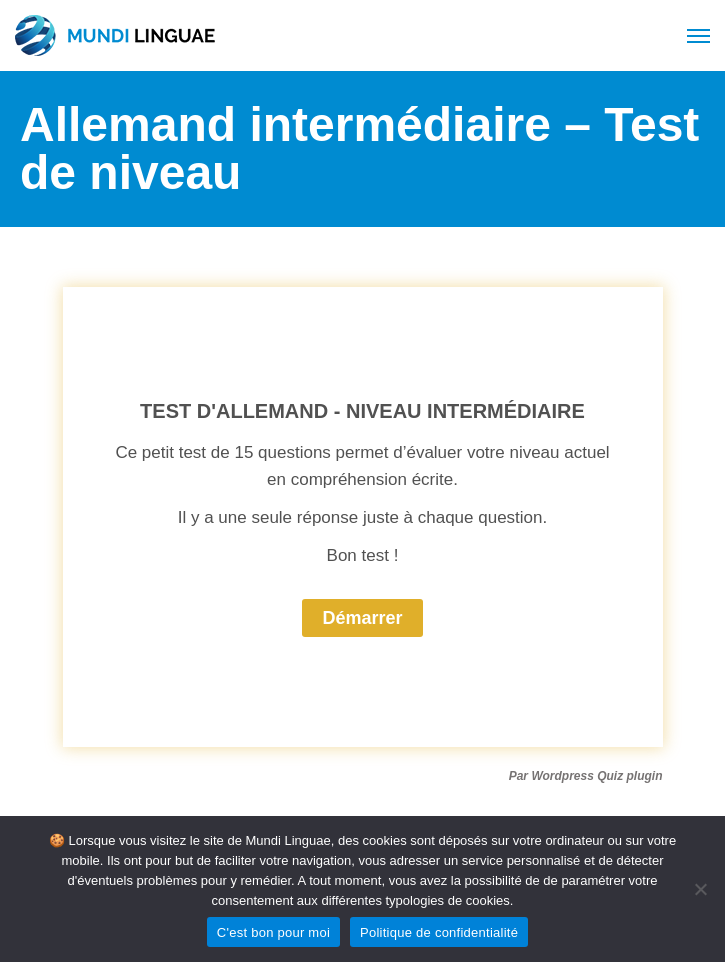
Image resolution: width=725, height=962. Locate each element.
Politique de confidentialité (439, 932)
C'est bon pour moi (273, 932)
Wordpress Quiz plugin (596, 776)
